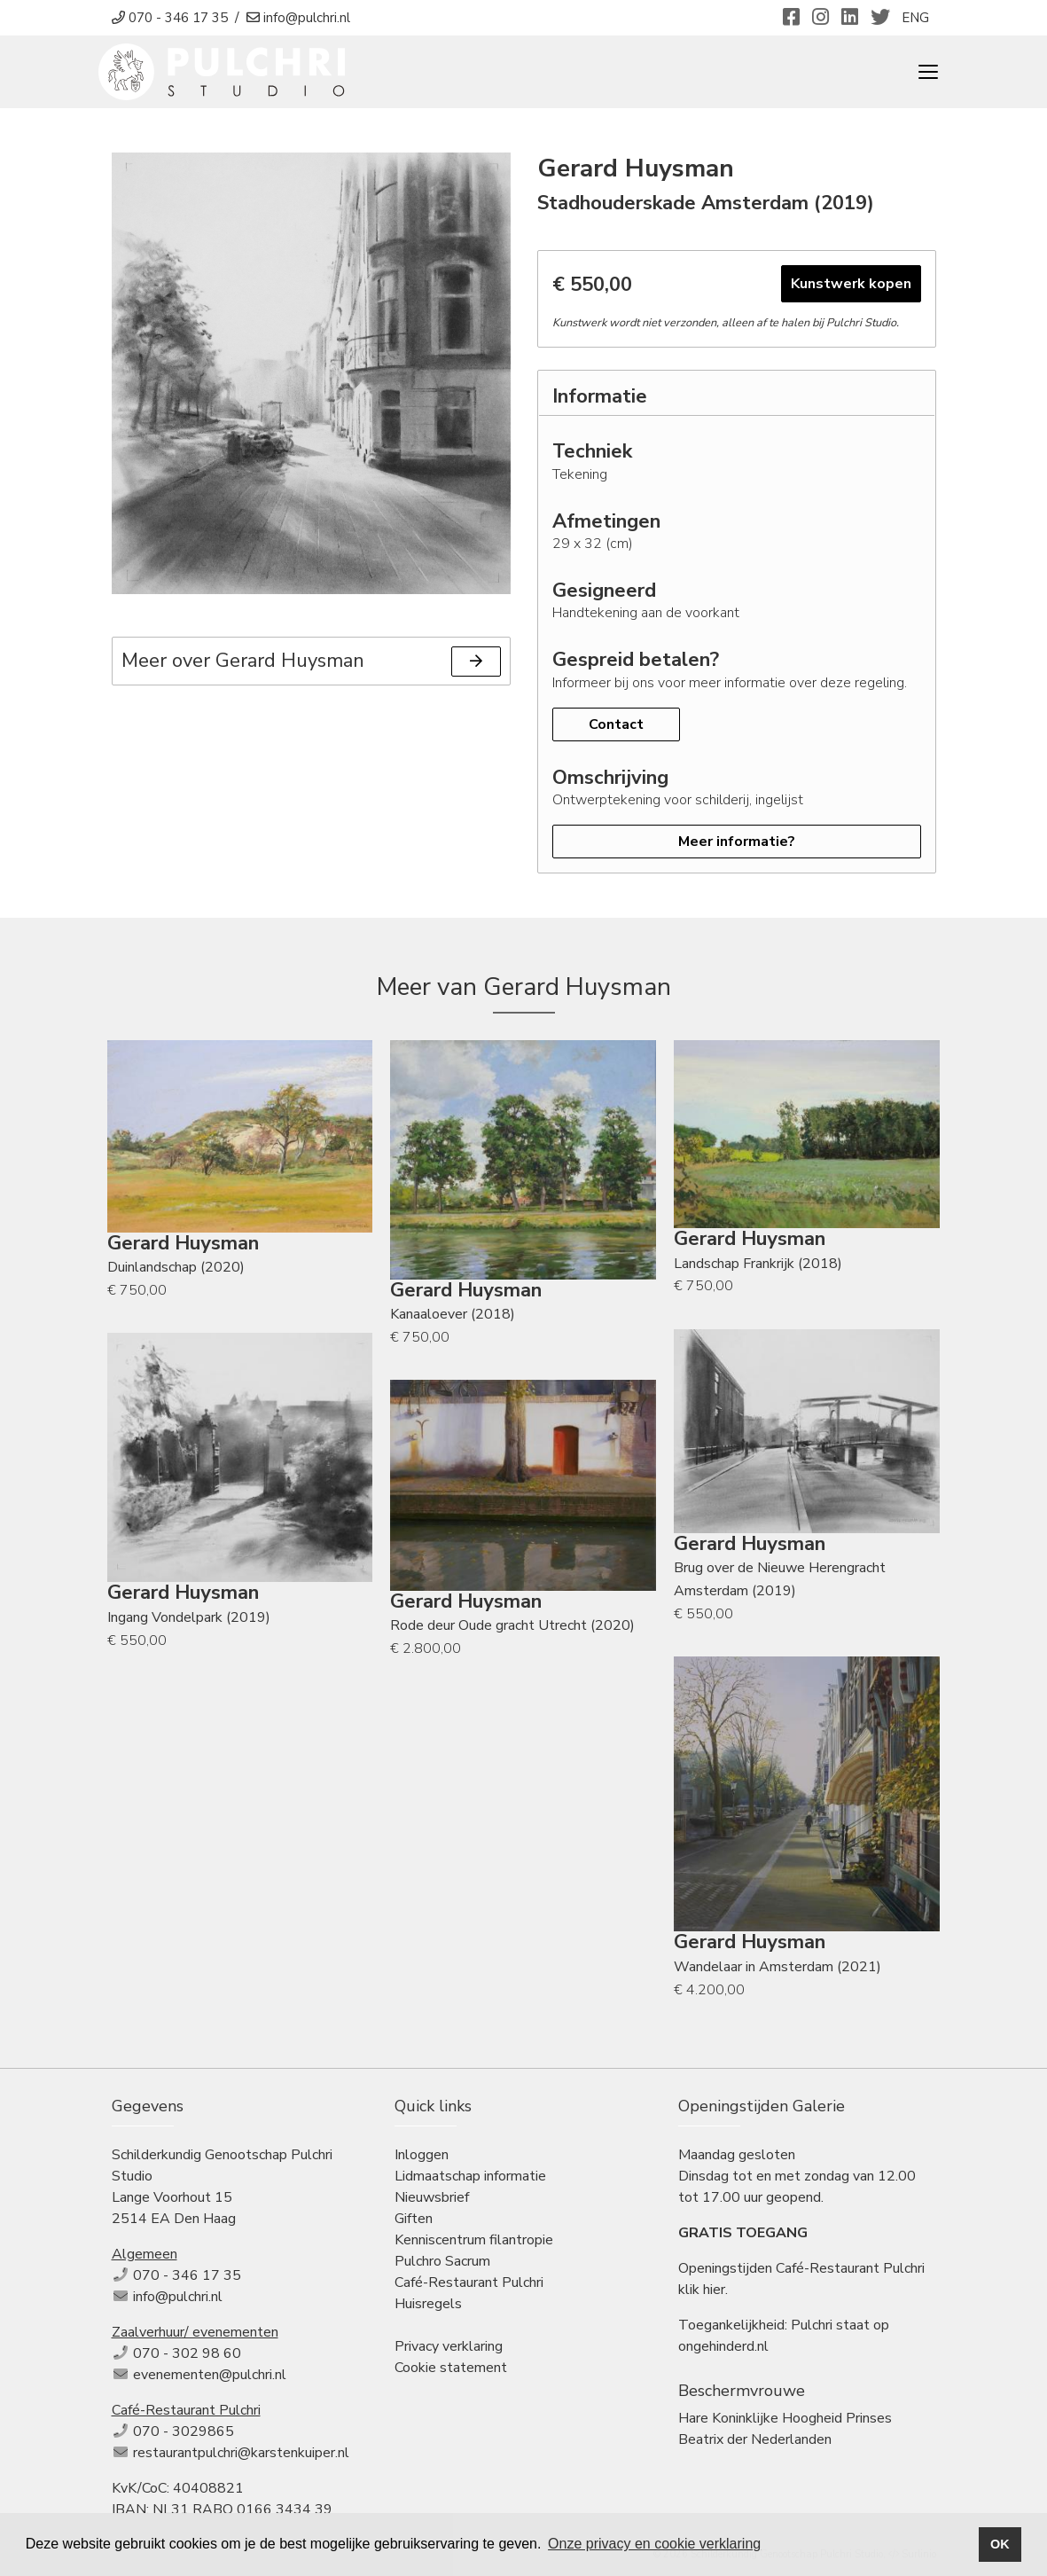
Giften (414, 2218)
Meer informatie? (736, 841)
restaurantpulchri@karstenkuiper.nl (241, 2452)
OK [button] (1000, 2544)
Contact (616, 724)
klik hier (701, 2289)
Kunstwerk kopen (851, 284)
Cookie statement (451, 2367)
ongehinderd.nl (723, 2346)
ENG (915, 18)
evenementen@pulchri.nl (209, 2374)
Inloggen (422, 2155)
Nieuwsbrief (432, 2197)
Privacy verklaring (449, 2346)
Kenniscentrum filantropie (474, 2240)
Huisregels (428, 2304)
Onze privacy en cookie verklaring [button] (654, 2543)
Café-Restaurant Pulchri (469, 2282)
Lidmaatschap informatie (470, 2176)
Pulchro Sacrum (442, 2261)
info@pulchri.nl (178, 2296)
